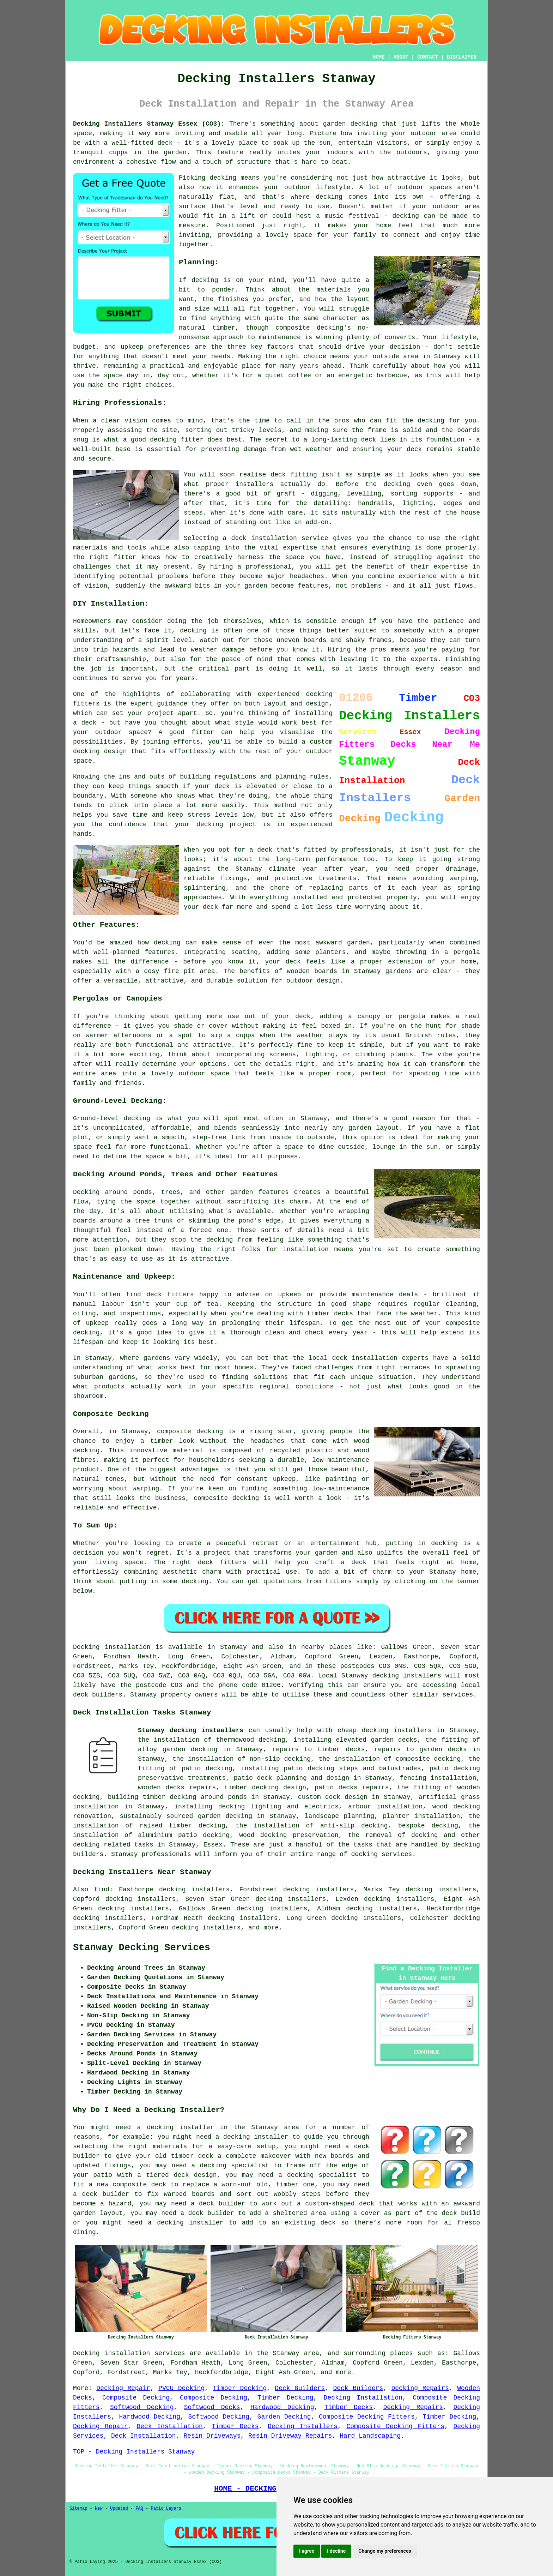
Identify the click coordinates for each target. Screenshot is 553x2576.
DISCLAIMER (461, 57)
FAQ (139, 2508)
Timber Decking (240, 2388)
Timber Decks (348, 2407)
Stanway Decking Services (141, 1947)
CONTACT (427, 57)
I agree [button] (306, 2551)
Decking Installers (303, 2426)
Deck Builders (300, 2388)
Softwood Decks (212, 2407)
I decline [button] (336, 2551)
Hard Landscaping (370, 2435)
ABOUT (401, 57)
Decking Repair (123, 2388)
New (99, 2508)
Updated (119, 2508)
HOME (379, 57)
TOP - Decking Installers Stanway (134, 2451)
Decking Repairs (420, 2388)
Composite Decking (136, 2397)
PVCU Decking (181, 2388)
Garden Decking (284, 2416)
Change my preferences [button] (384, 2551)
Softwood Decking (142, 2407)
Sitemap (78, 2508)
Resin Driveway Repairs (290, 2435)
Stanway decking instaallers (190, 1730)
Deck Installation (169, 2426)
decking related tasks (113, 1844)
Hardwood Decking (282, 2407)
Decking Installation (363, 2397)
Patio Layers (166, 2508)
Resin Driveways (212, 2435)
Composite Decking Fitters (367, 2416)
